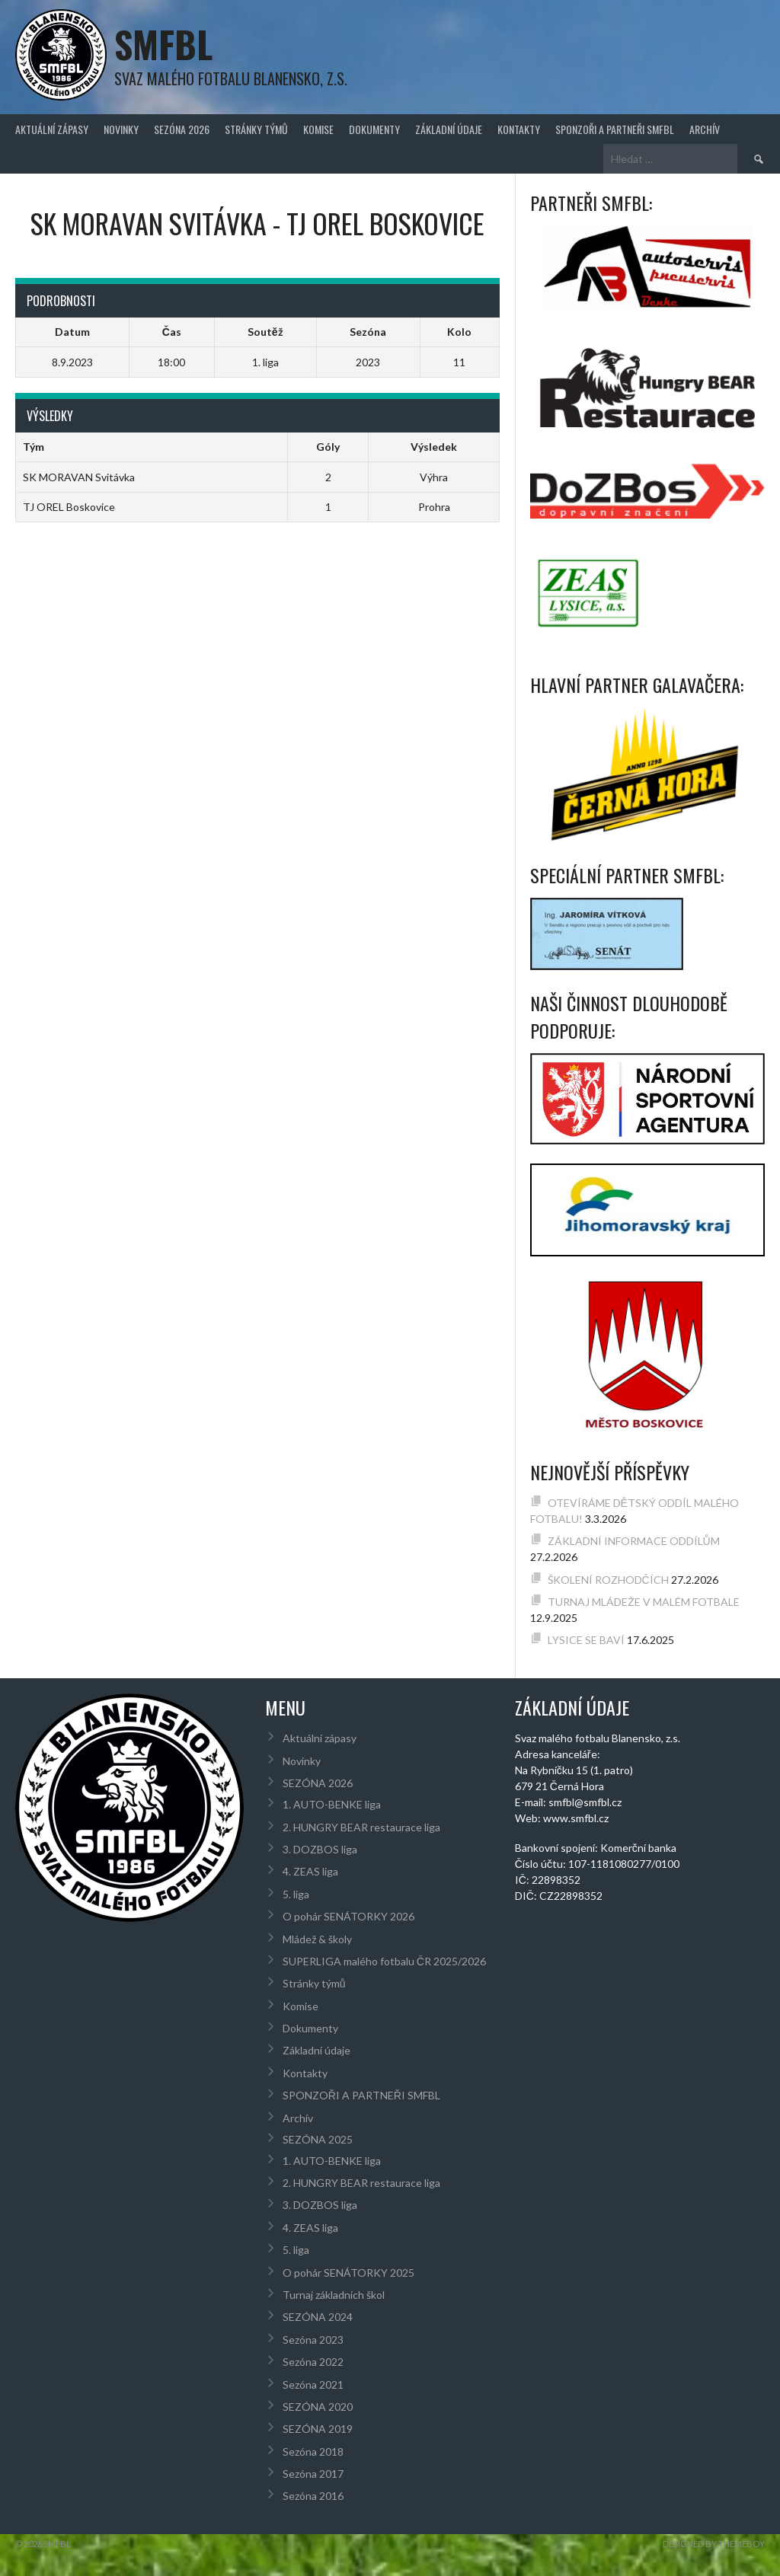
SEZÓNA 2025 (318, 2139)
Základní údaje (448, 129)
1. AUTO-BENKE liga (332, 1804)
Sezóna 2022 (313, 2361)
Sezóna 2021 (313, 2384)
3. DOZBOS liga (320, 1849)
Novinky (121, 129)
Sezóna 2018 (313, 2451)
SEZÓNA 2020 (318, 2406)
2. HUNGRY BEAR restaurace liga (361, 1827)
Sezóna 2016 (313, 2495)
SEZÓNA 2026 (181, 129)
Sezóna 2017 (313, 2473)
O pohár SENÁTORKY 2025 (348, 2272)
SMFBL (163, 44)
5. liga (296, 1894)
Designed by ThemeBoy (714, 2544)
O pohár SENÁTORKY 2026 (348, 1916)
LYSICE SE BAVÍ (586, 1639)
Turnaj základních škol (334, 2294)
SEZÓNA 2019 (318, 2428)
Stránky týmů (256, 129)
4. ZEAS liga (310, 1871)
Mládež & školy (317, 1939)
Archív (704, 129)
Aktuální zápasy (51, 129)
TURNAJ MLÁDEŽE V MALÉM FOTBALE (644, 1601)
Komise (318, 129)
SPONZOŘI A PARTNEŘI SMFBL (614, 129)
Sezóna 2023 (313, 2339)
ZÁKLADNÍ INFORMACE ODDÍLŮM (634, 1540)
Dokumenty (374, 129)
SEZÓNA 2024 (318, 2316)
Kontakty (518, 129)
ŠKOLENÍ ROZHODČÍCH (608, 1579)
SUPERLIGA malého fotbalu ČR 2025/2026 (384, 1961)
